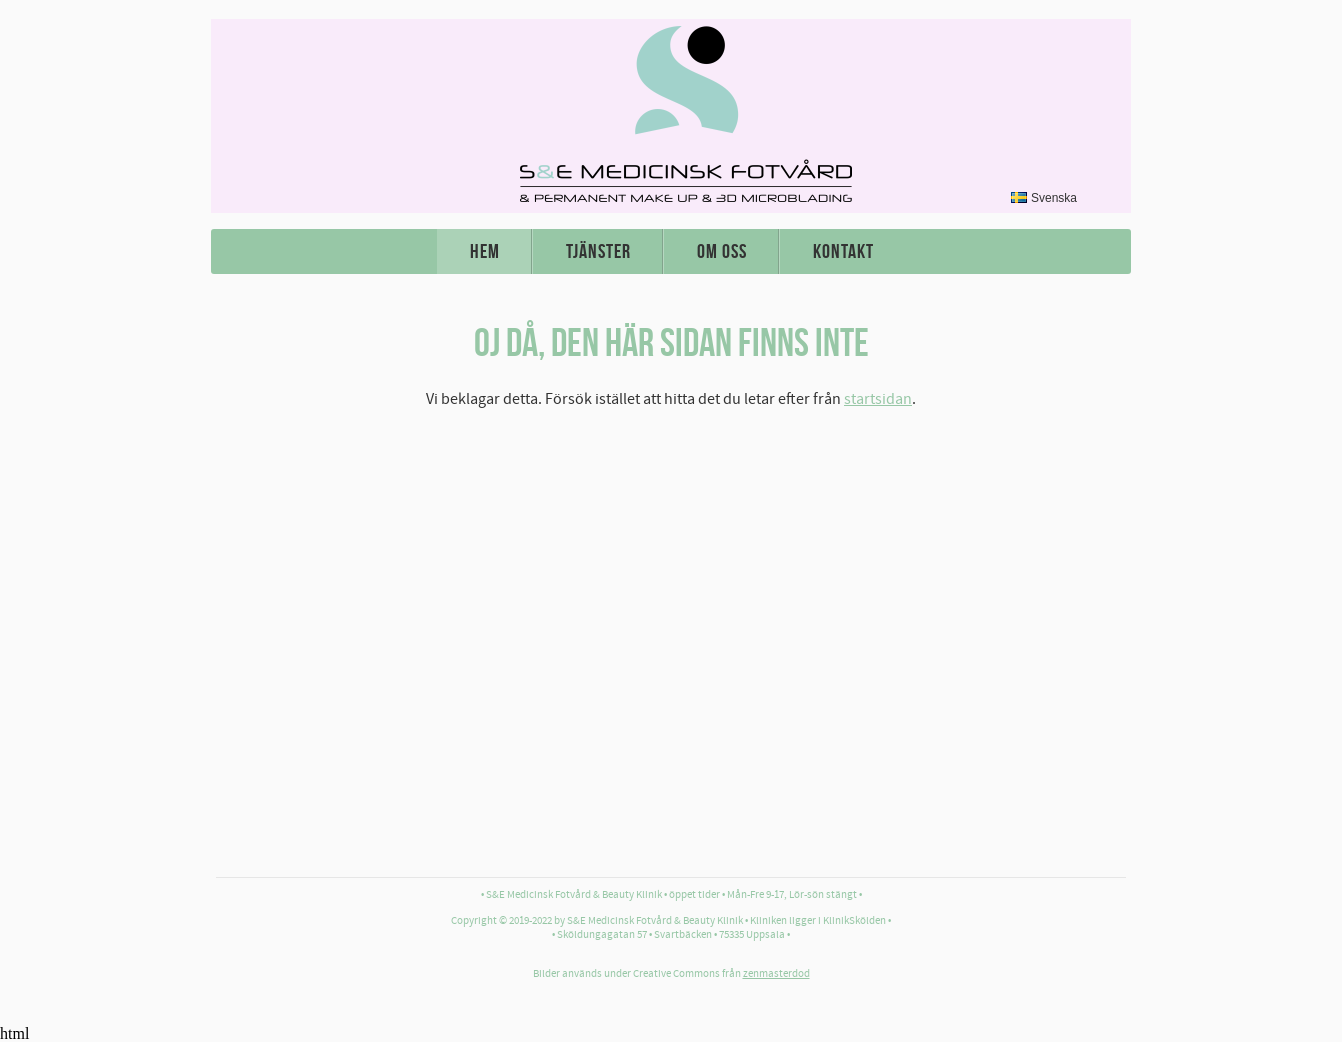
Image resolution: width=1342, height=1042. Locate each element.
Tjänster (598, 251)
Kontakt (843, 251)
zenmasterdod (776, 974)
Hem (485, 251)
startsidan (878, 399)
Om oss (722, 251)
